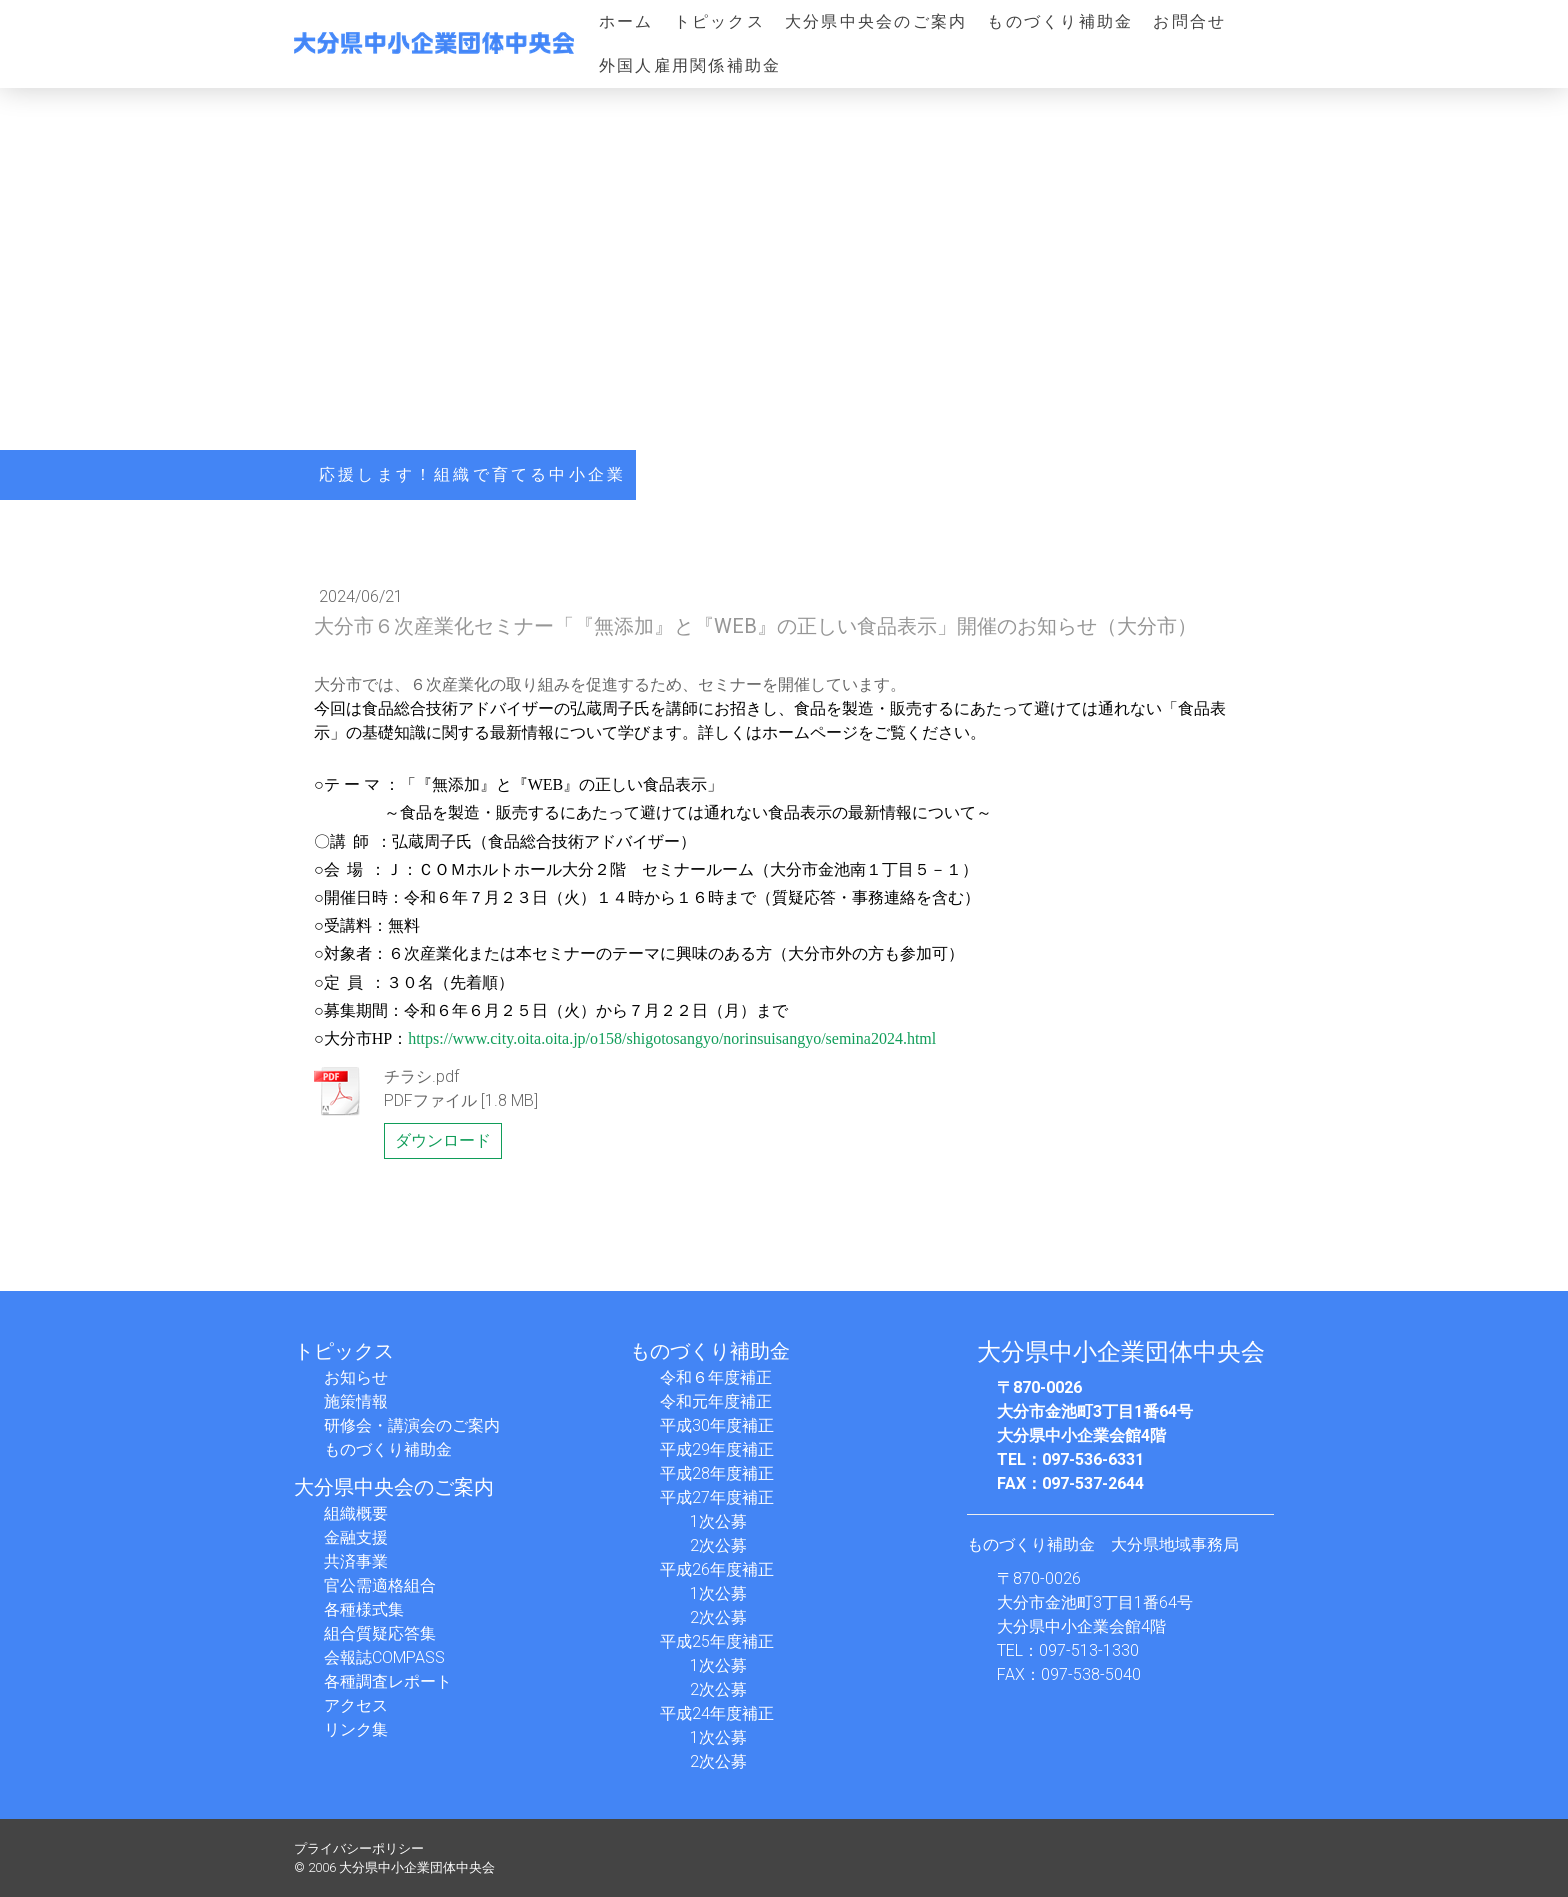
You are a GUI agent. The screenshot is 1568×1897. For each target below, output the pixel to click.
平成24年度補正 (717, 1713)
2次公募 (718, 1545)
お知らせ (356, 1377)
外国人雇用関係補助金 (690, 65)
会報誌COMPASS (384, 1657)
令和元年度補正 (716, 1401)
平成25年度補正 (717, 1641)
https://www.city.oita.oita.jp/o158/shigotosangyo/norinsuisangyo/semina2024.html (672, 1038)
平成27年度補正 (717, 1497)
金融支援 (356, 1537)
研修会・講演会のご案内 (412, 1425)
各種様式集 (364, 1609)
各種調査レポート (388, 1681)
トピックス (719, 21)
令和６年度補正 (716, 1377)
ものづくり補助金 (1060, 21)
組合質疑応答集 (380, 1633)
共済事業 (356, 1561)
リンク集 (356, 1729)
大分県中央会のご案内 (876, 21)
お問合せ (1189, 21)
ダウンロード (443, 1140)
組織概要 (356, 1513)
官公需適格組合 (380, 1585)
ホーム (626, 21)
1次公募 (718, 1521)
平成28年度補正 (717, 1473)
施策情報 (356, 1401)
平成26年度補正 (717, 1569)
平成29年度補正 (717, 1449)
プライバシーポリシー (359, 1848)
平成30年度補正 (717, 1425)
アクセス (356, 1705)
